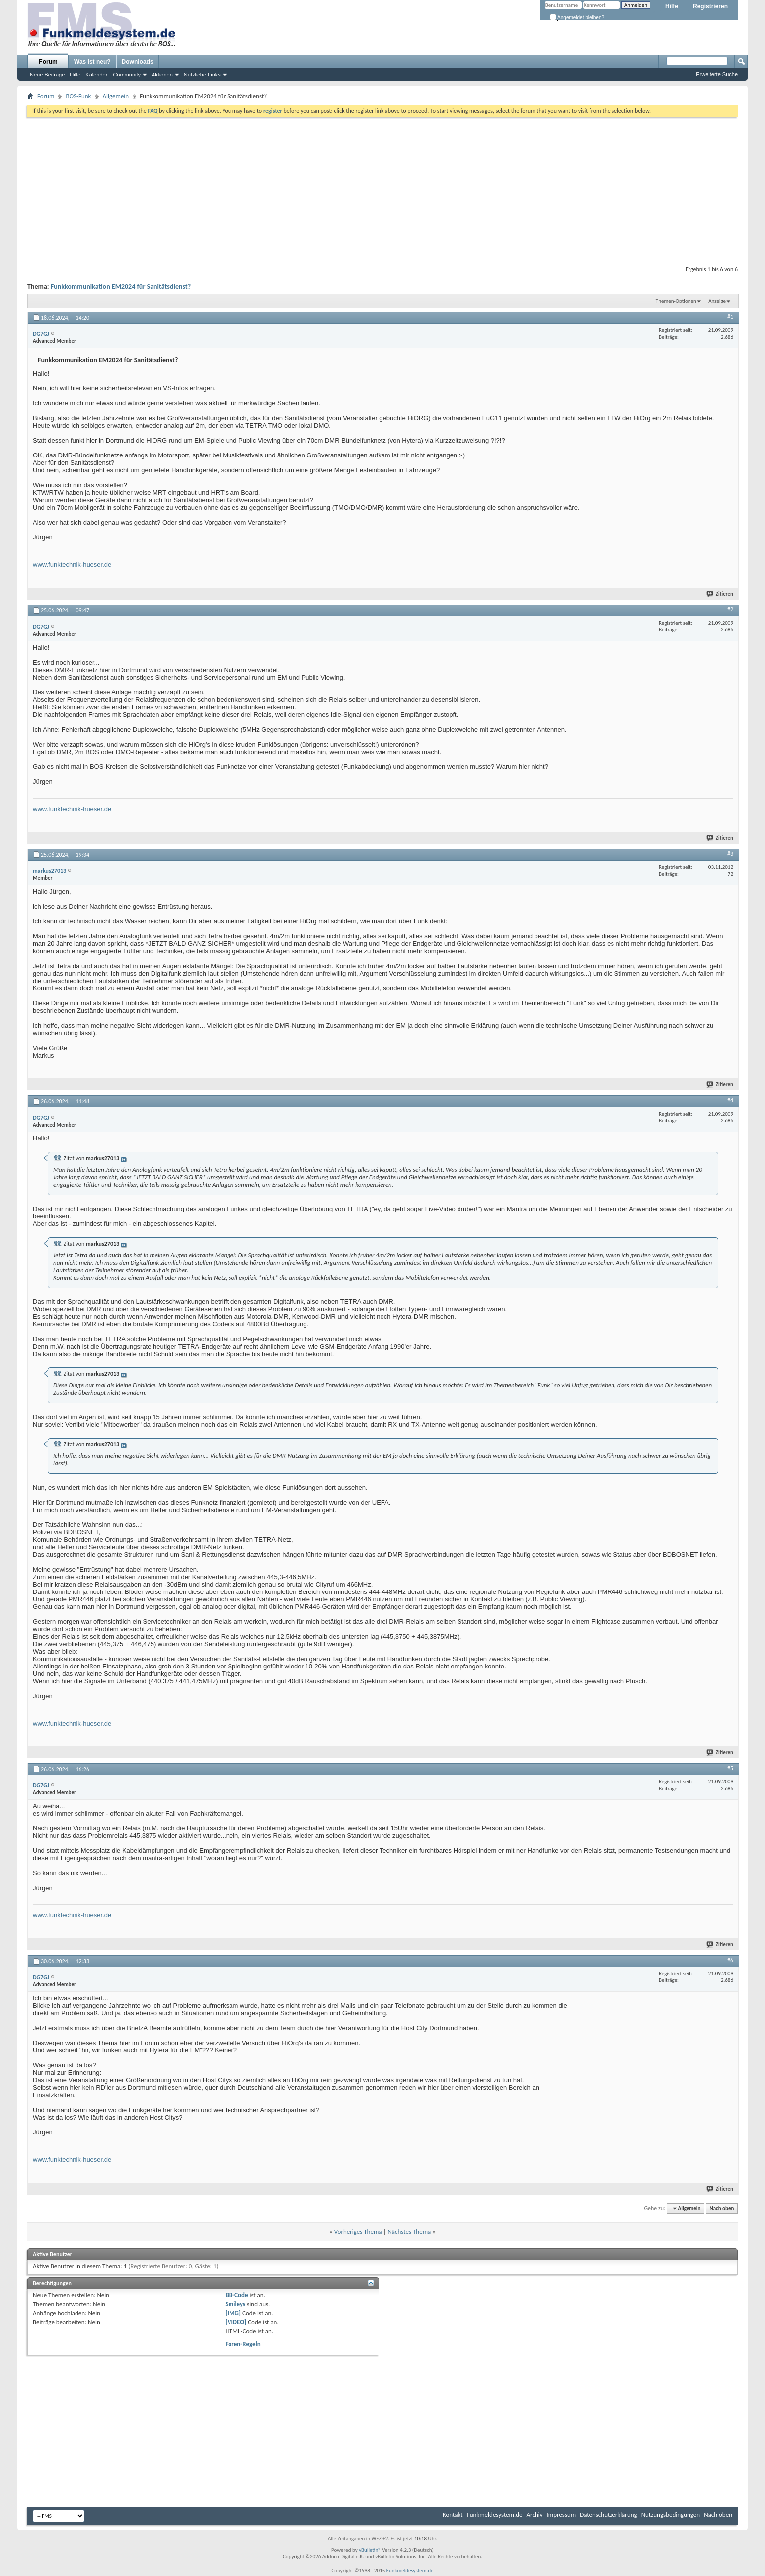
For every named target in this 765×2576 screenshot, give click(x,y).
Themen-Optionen (676, 301)
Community (127, 74)
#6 (730, 1960)
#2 (730, 609)
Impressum (561, 2514)
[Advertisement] (382, 189)
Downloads (137, 61)
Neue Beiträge (47, 74)
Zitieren (720, 594)
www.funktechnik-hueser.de (72, 564)
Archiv (535, 2514)
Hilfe (671, 6)
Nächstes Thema (409, 2231)
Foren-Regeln (243, 2344)
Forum (48, 61)
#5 (730, 1768)
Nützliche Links (202, 74)
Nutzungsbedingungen (670, 2514)
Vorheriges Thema (358, 2231)
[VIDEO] (236, 2322)
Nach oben (721, 2208)
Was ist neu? (92, 61)
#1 (730, 316)
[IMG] (233, 2313)
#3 (730, 853)
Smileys (236, 2304)
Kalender (96, 74)
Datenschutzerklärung (608, 2514)
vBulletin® (370, 2550)
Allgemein (116, 96)
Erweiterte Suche (717, 74)
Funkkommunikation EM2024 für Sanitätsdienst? (121, 286)
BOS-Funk (78, 96)
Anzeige (717, 301)
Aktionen (162, 74)
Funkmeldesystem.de (495, 2514)
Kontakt (453, 2514)
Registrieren (710, 6)
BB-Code (237, 2295)
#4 (730, 1100)
